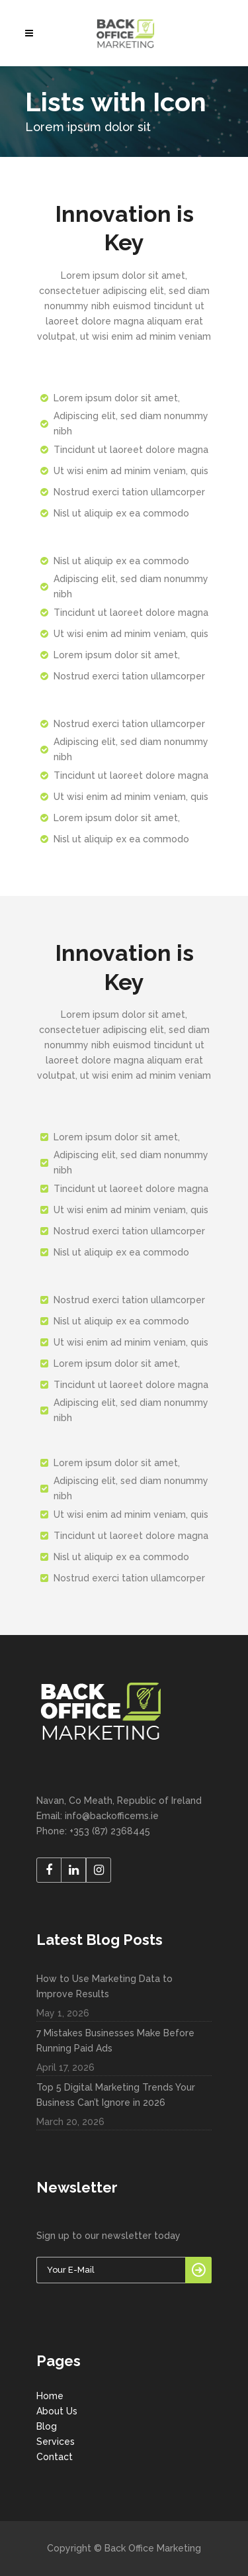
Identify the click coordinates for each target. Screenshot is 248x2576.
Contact (54, 2457)
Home (49, 2396)
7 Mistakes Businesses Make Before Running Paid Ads (115, 2041)
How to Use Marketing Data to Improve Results (104, 1986)
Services (55, 2441)
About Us (56, 2411)
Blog (46, 2426)
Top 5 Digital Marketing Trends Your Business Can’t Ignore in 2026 (115, 2095)
